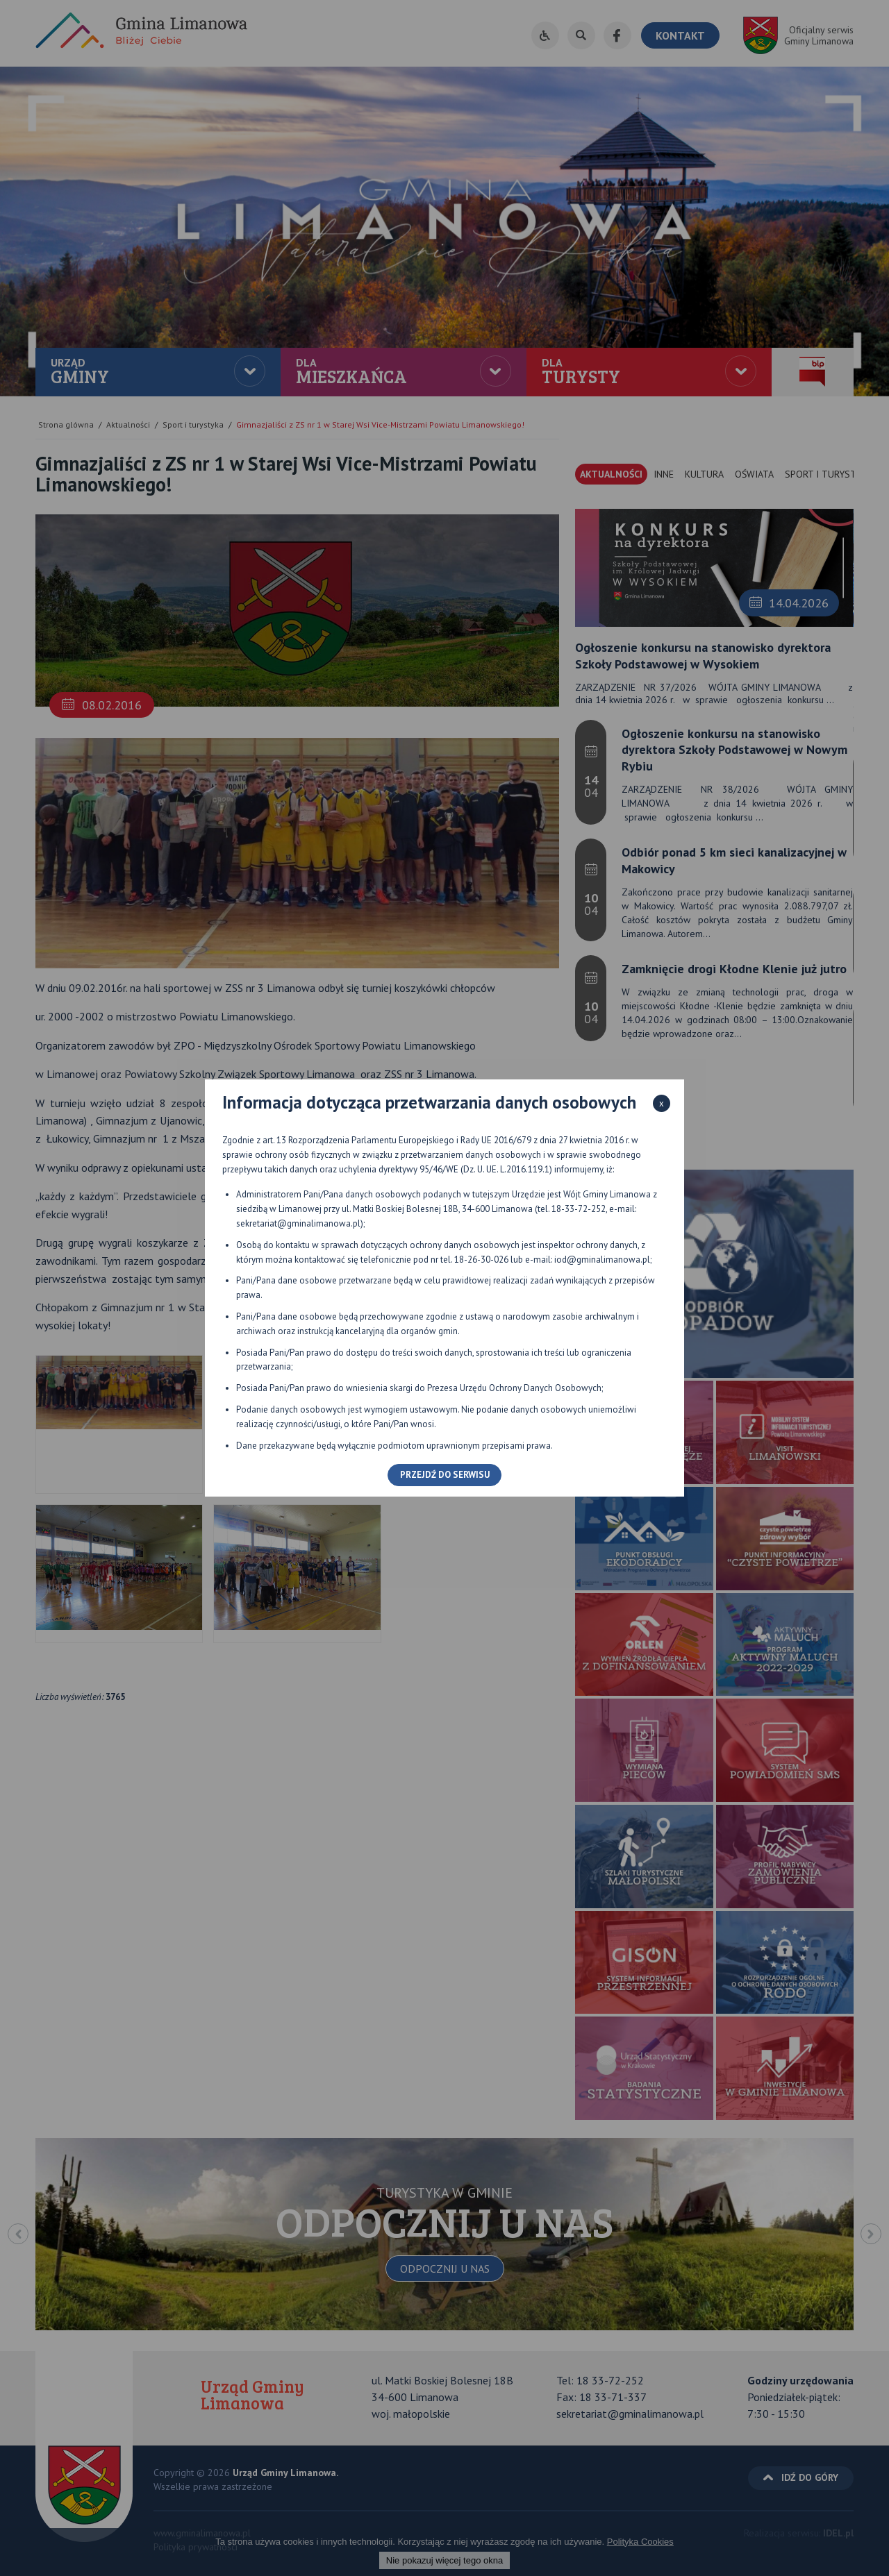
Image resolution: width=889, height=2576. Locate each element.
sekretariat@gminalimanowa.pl (298, 1223)
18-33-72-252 (578, 1209)
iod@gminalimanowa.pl (602, 1259)
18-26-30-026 (481, 1259)
